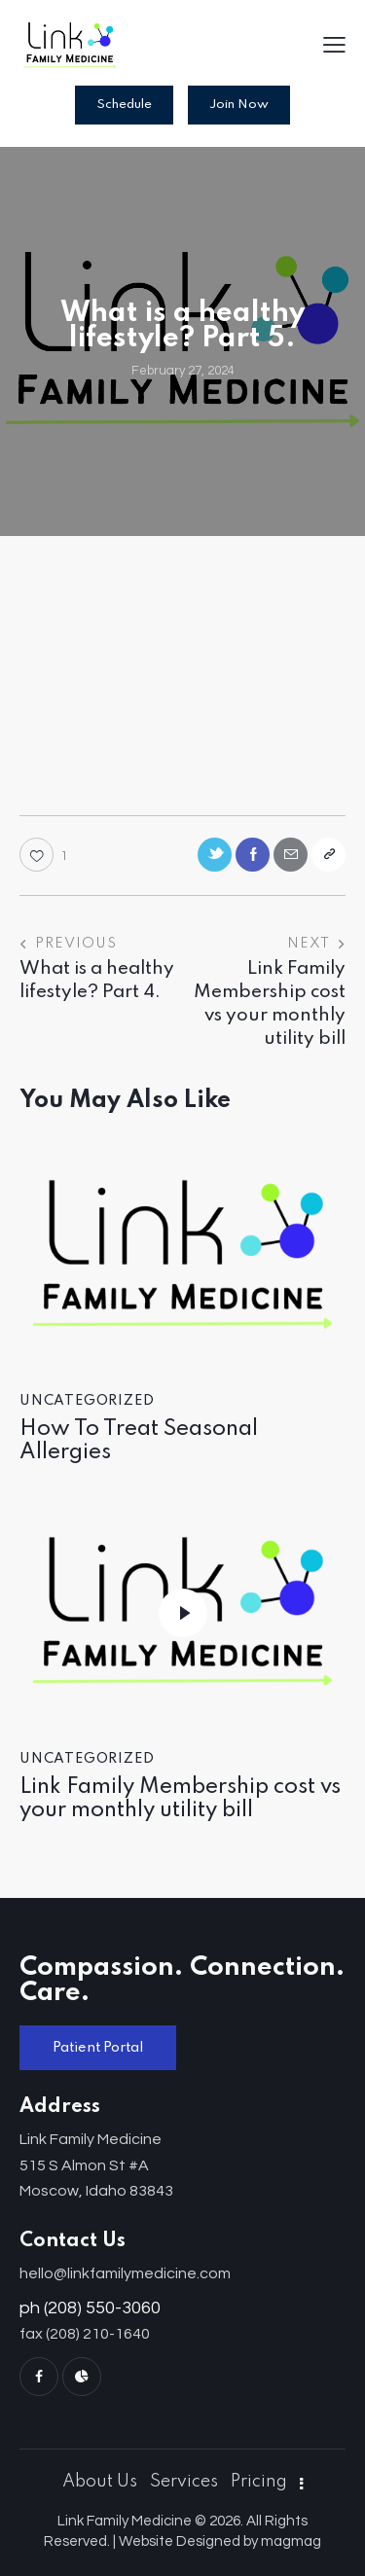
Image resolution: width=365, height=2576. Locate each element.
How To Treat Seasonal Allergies (138, 1440)
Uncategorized (86, 1401)
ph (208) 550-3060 (90, 2308)
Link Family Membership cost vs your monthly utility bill (180, 1798)
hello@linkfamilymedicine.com (125, 2273)
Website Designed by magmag (220, 2541)
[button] (334, 46)
